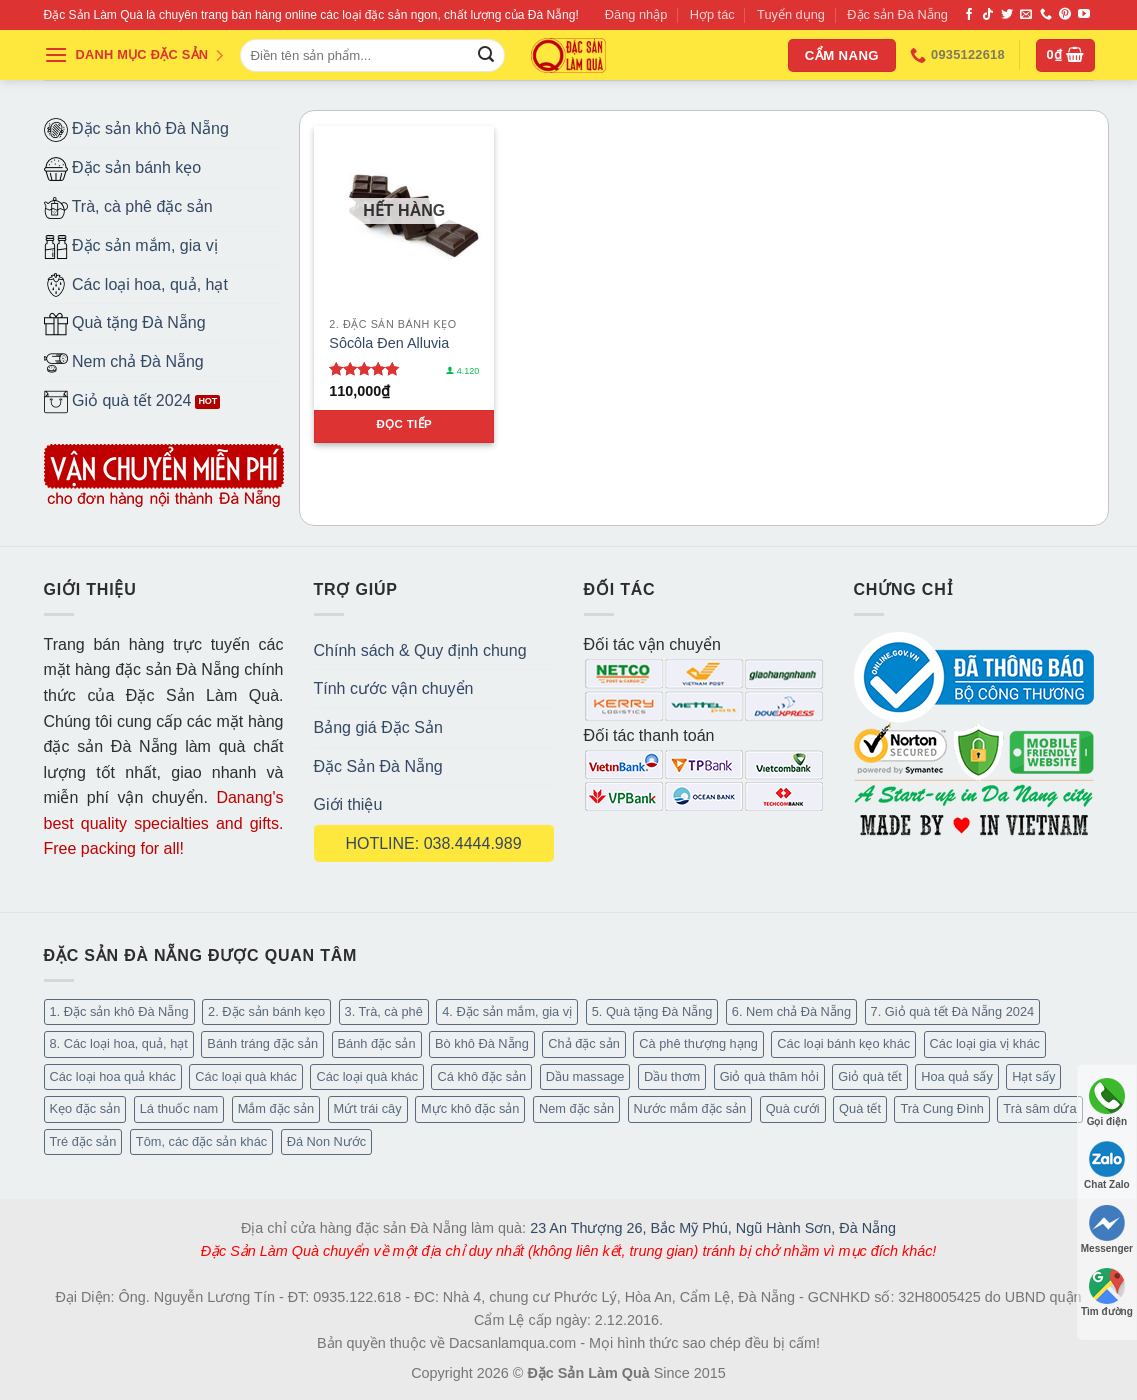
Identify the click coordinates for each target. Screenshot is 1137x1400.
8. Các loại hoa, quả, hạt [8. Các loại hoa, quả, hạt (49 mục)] (119, 1043)
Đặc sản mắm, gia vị (131, 247)
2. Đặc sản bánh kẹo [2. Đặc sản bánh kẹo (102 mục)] (266, 1011)
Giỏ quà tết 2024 (118, 402)
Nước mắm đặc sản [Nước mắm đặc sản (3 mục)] (690, 1108)
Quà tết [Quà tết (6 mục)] (860, 1108)
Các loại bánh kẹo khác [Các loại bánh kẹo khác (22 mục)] (843, 1043)
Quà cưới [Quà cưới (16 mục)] (793, 1108)
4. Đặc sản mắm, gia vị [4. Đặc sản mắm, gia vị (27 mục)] (507, 1011)
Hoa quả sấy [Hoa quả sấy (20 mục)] (957, 1076)
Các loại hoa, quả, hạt (136, 285)
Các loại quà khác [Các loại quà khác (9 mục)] (367, 1076)
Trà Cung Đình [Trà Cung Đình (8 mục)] (941, 1108)
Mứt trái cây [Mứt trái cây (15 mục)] (368, 1108)
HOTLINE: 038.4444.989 (433, 843)
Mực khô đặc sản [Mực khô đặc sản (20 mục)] (470, 1108)
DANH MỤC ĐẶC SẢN (135, 55)
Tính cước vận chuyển (394, 688)
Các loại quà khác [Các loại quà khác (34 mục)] (246, 1076)
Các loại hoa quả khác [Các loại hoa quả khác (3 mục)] (113, 1076)
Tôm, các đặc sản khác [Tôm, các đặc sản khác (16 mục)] (201, 1141)
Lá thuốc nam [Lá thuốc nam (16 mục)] (179, 1108)
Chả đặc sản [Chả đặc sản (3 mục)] (584, 1043)
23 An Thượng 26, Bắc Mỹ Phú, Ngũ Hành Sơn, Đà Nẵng (713, 1228)
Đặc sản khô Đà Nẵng (136, 130)
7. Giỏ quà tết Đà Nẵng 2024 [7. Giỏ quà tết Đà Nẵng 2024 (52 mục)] (953, 1011)
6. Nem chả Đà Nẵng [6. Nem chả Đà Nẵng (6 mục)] (791, 1011)
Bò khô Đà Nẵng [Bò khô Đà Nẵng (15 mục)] (482, 1043)
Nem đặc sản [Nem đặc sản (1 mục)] (576, 1108)
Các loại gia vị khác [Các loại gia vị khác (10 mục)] (985, 1043)
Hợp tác (712, 14)
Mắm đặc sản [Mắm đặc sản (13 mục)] (276, 1108)
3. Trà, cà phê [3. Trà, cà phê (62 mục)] (384, 1011)
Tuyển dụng (791, 14)
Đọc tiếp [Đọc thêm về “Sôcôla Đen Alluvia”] (404, 424)
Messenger (1107, 1229)
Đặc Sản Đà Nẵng (378, 766)
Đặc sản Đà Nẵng (897, 14)
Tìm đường (1107, 1292)
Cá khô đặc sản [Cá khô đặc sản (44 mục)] (481, 1076)
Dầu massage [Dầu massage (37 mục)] (585, 1076)
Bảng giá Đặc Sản (378, 727)
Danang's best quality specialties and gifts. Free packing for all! (164, 823)
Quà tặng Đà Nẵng (125, 324)
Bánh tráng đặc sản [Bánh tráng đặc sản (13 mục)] (262, 1043)
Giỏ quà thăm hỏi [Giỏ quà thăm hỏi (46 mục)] (769, 1076)
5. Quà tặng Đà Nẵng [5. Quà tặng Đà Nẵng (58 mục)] (652, 1011)
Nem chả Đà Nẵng (124, 363)
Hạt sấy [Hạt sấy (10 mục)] (1033, 1076)
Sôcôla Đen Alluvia (389, 343)
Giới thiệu (348, 804)
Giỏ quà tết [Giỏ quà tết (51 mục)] (869, 1076)
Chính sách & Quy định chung (420, 650)
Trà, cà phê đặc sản (128, 208)
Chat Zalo (1107, 1165)
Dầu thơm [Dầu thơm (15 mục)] (672, 1076)
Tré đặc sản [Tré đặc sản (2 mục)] (83, 1141)
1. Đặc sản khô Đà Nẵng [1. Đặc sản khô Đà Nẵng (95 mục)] (119, 1011)
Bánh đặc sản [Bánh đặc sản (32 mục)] (377, 1043)
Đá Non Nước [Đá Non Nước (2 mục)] (327, 1141)
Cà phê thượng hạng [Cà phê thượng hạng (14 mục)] (698, 1043)
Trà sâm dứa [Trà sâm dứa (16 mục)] (1039, 1108)
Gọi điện (1107, 1102)
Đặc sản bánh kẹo (123, 169)
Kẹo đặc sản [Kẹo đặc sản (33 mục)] (85, 1108)
